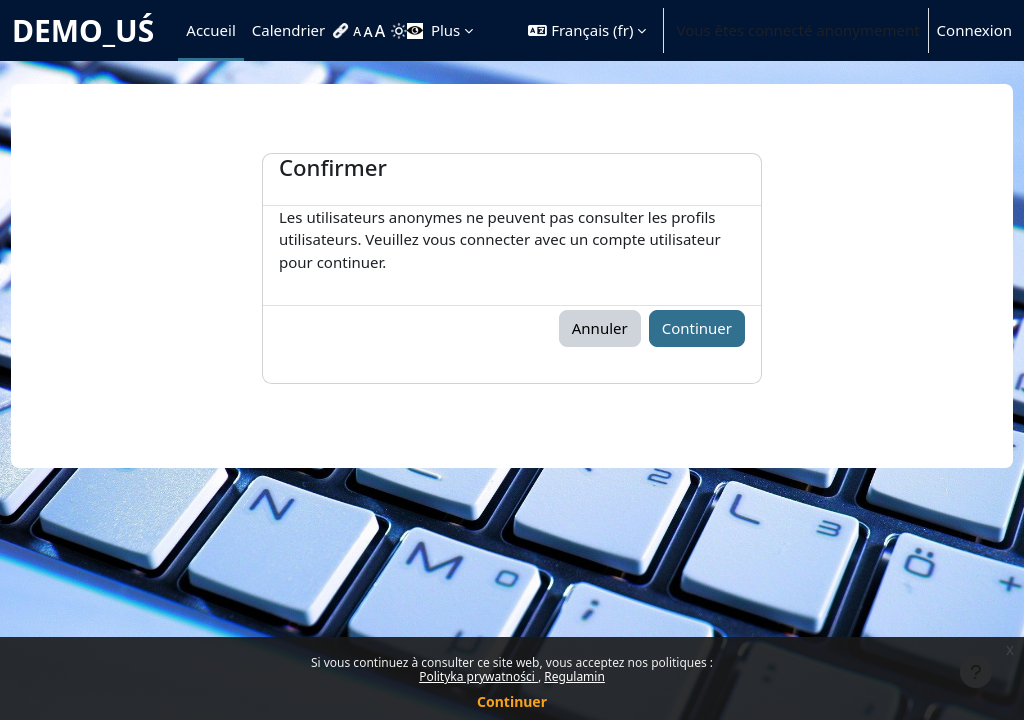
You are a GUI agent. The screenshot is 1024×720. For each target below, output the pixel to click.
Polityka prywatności (478, 676)
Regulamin (574, 676)
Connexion (974, 30)
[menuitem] (343, 31)
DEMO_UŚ (83, 30)
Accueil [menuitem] (210, 30)
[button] (587, 30)
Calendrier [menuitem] (288, 30)
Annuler (600, 328)
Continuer (512, 701)
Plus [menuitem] (445, 30)
